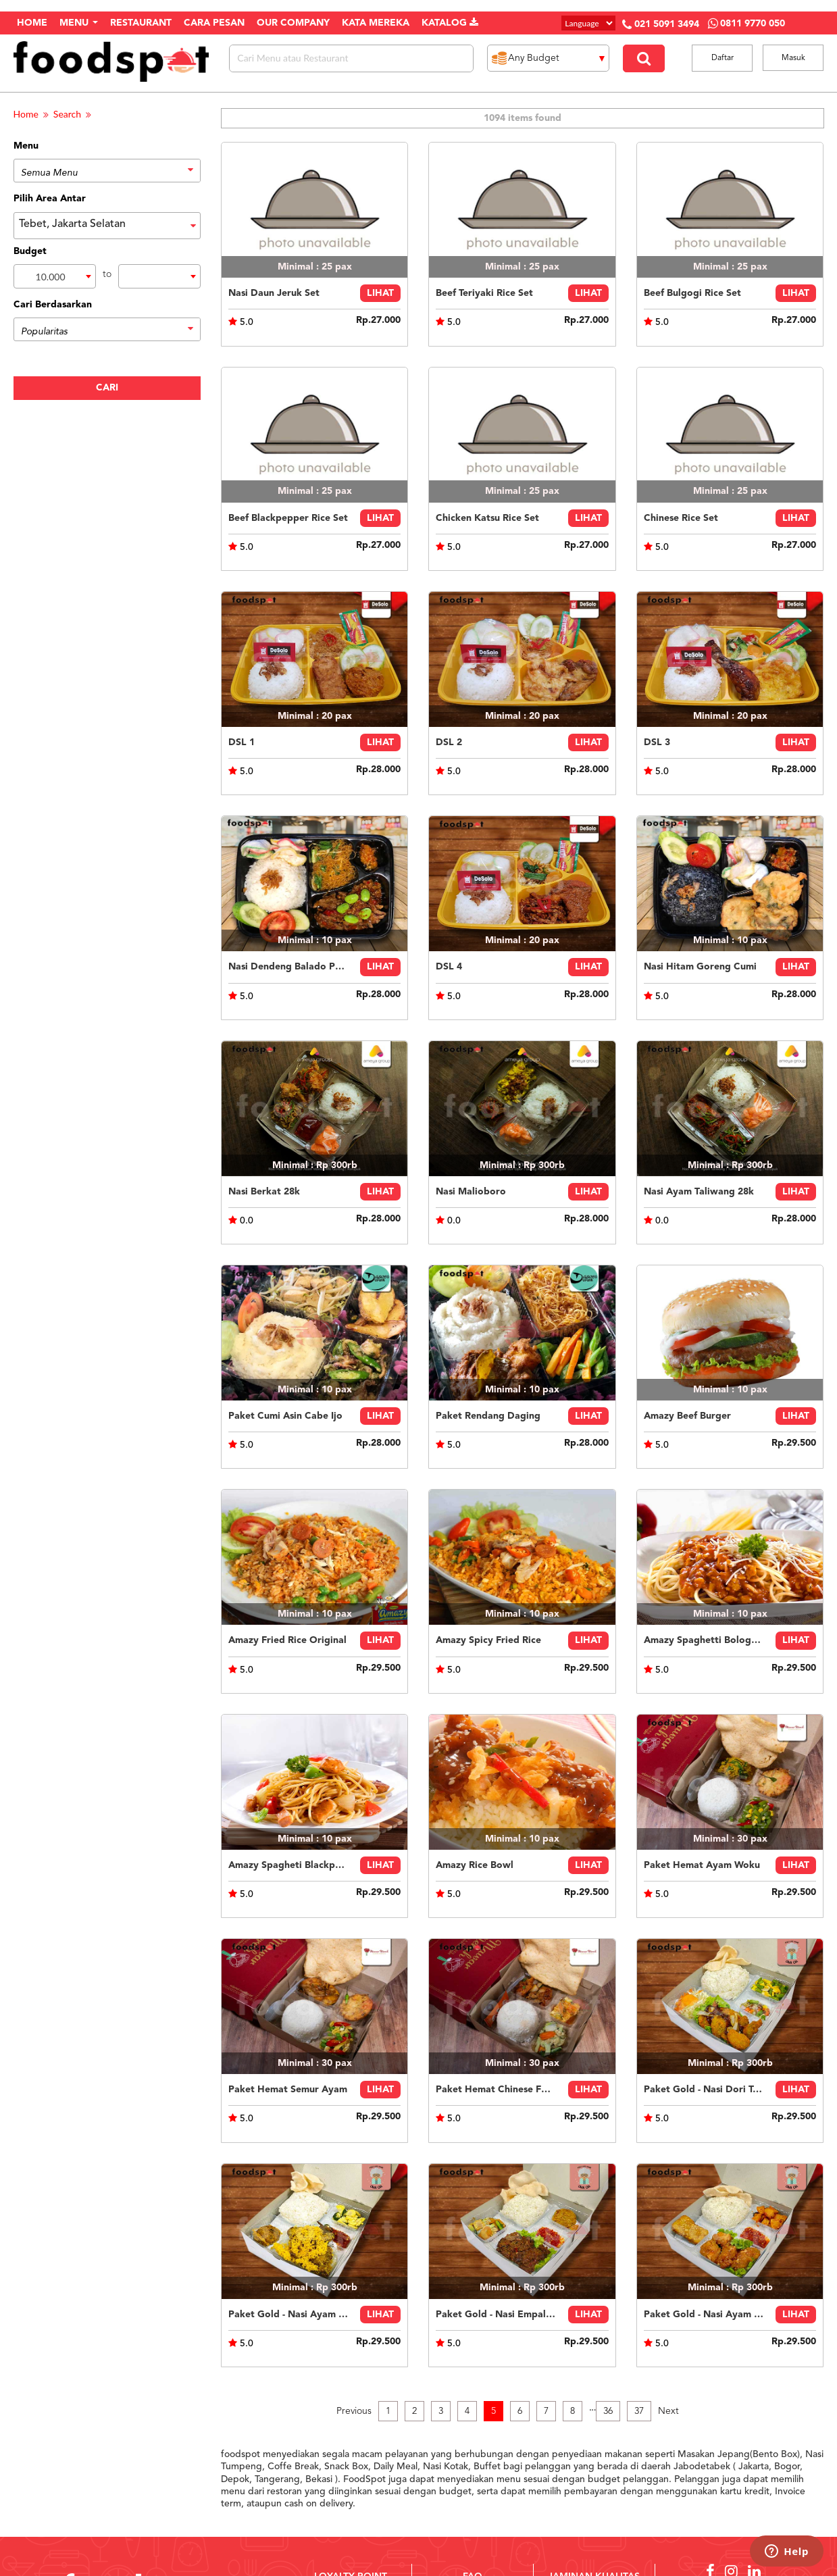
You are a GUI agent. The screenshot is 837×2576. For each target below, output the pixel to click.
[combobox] (55, 276)
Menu (78, 23)
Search (67, 114)
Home (26, 114)
